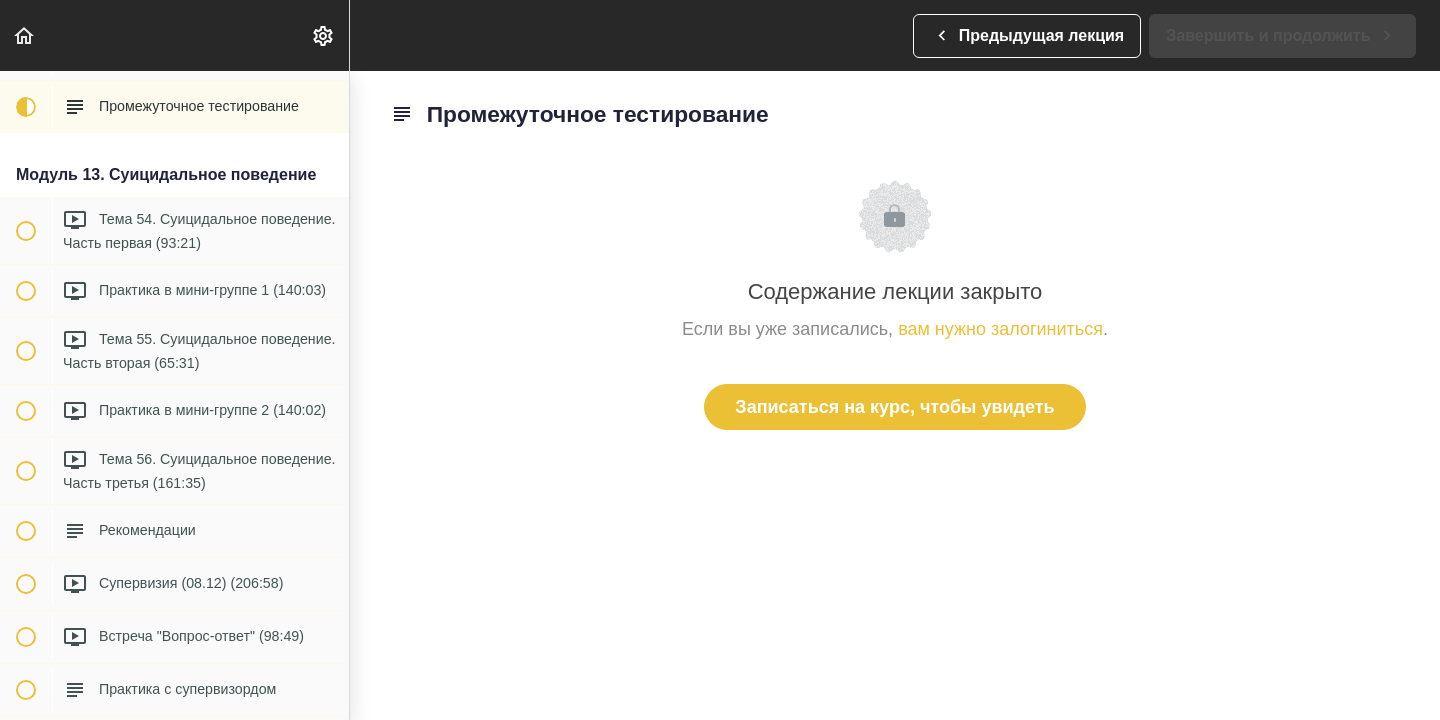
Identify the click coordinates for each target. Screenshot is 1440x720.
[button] (25, 35)
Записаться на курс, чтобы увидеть (894, 407)
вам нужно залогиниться (1000, 329)
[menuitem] (324, 35)
